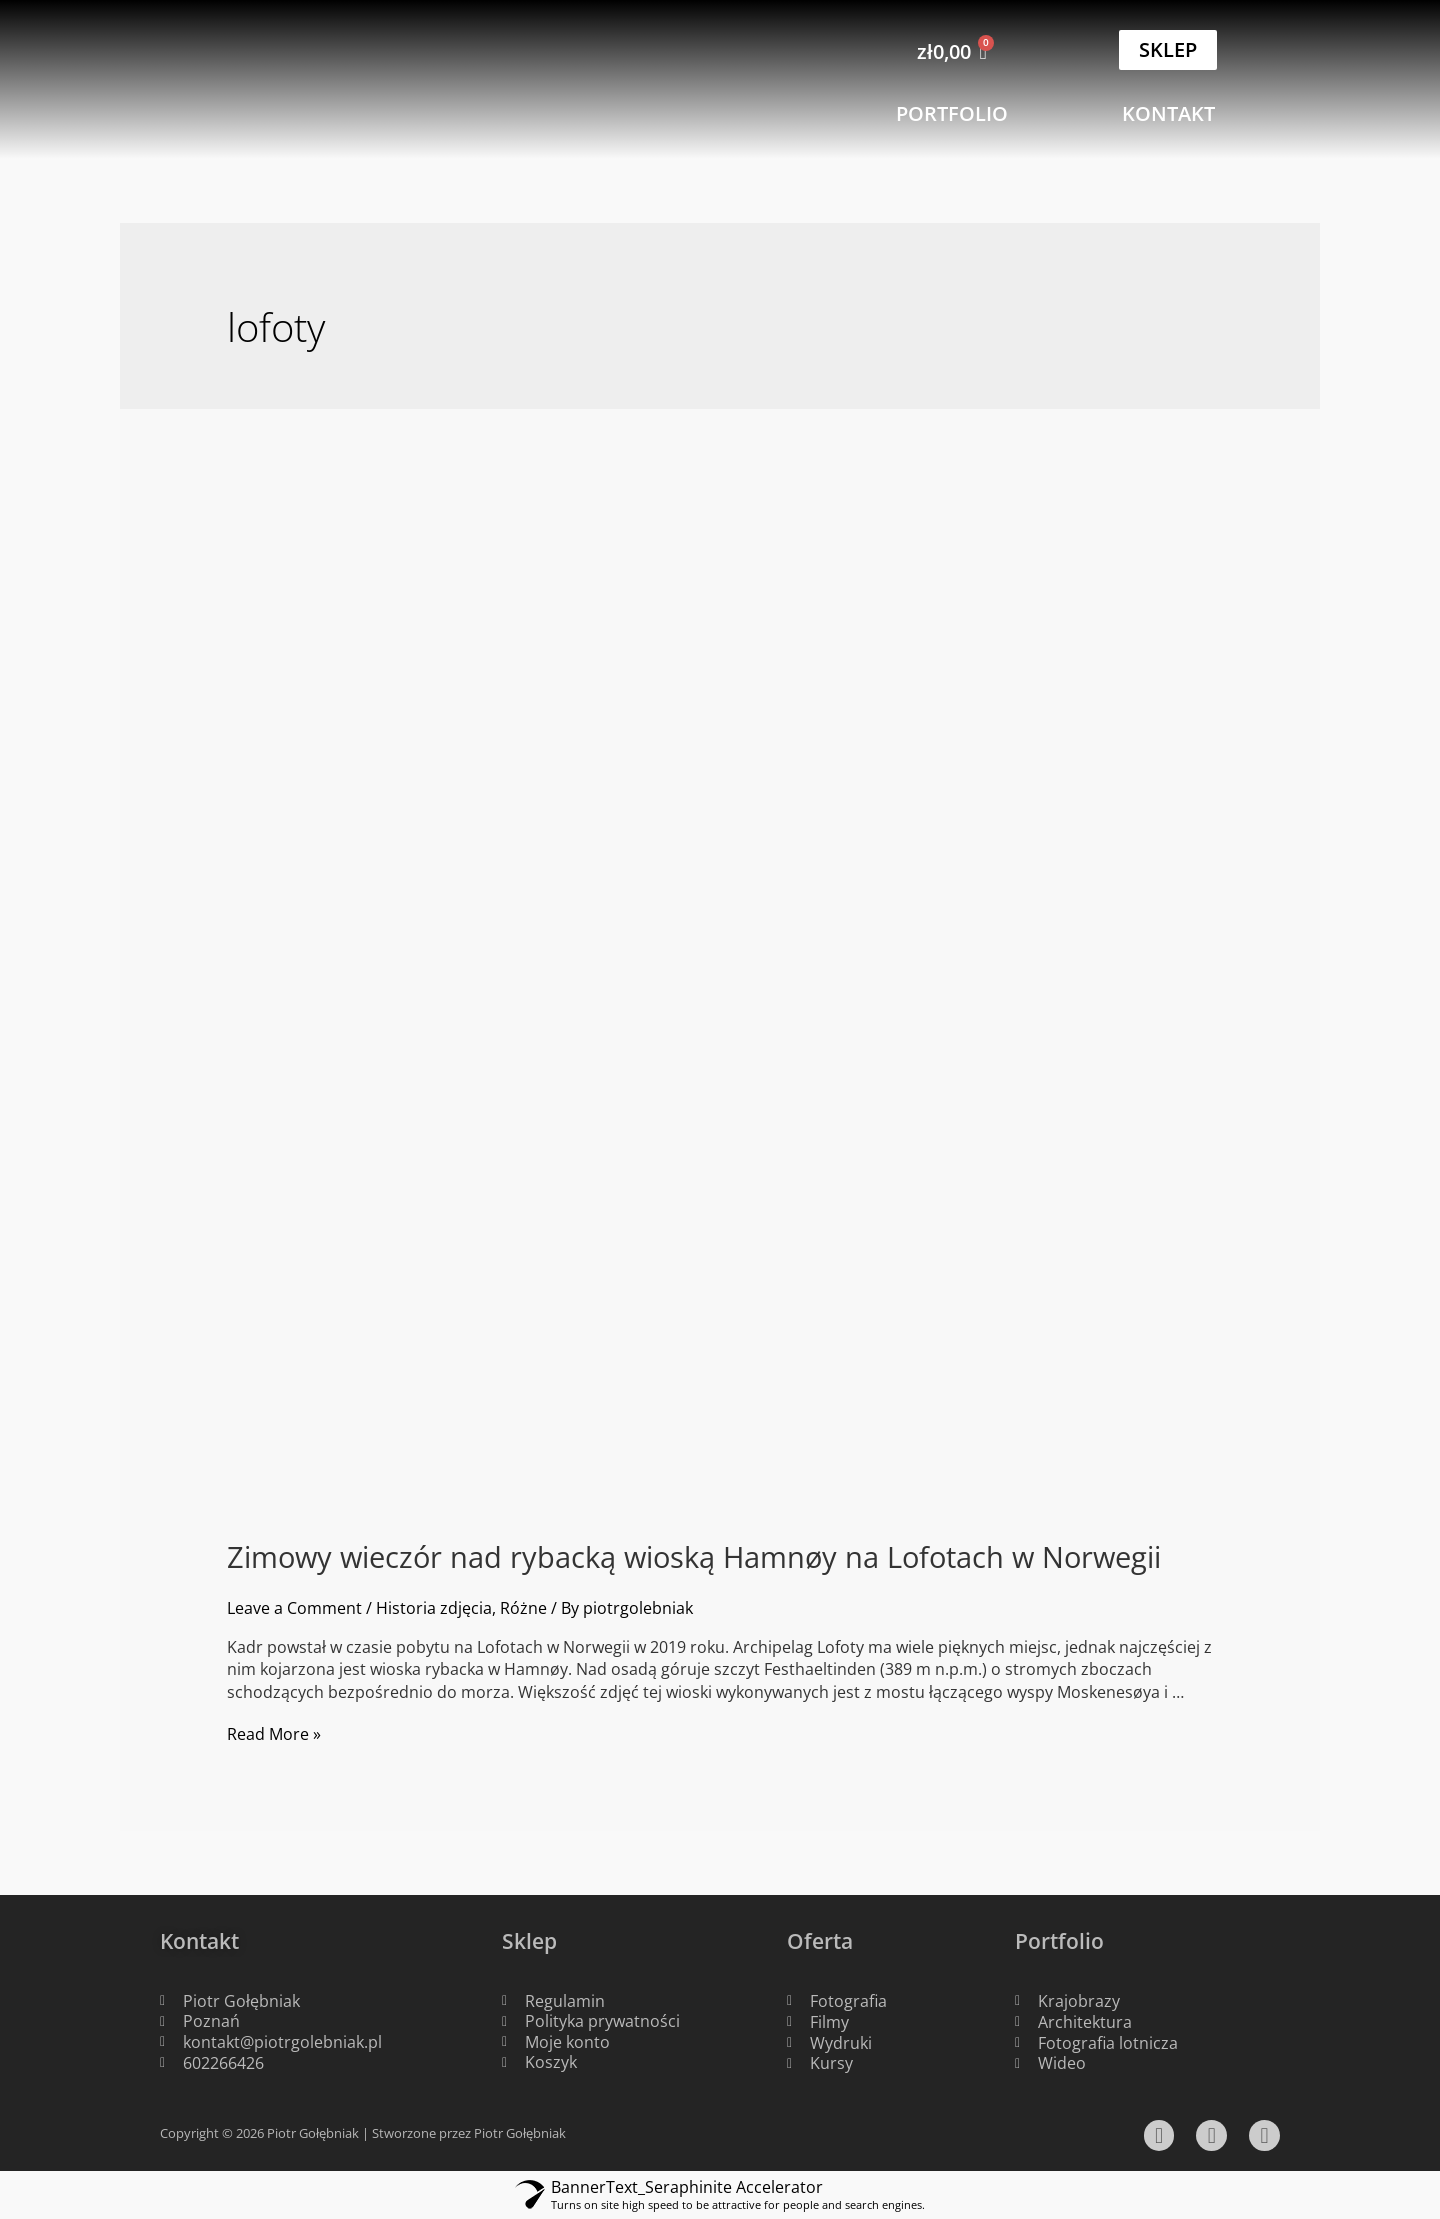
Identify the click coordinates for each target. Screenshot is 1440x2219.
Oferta (822, 1940)
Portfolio (1061, 1940)
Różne (523, 1608)
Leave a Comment (294, 1608)
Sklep (531, 1940)
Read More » (274, 1734)
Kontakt (202, 1940)
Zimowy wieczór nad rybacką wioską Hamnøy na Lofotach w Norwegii (694, 1557)
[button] (1168, 50)
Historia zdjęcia (434, 1608)
